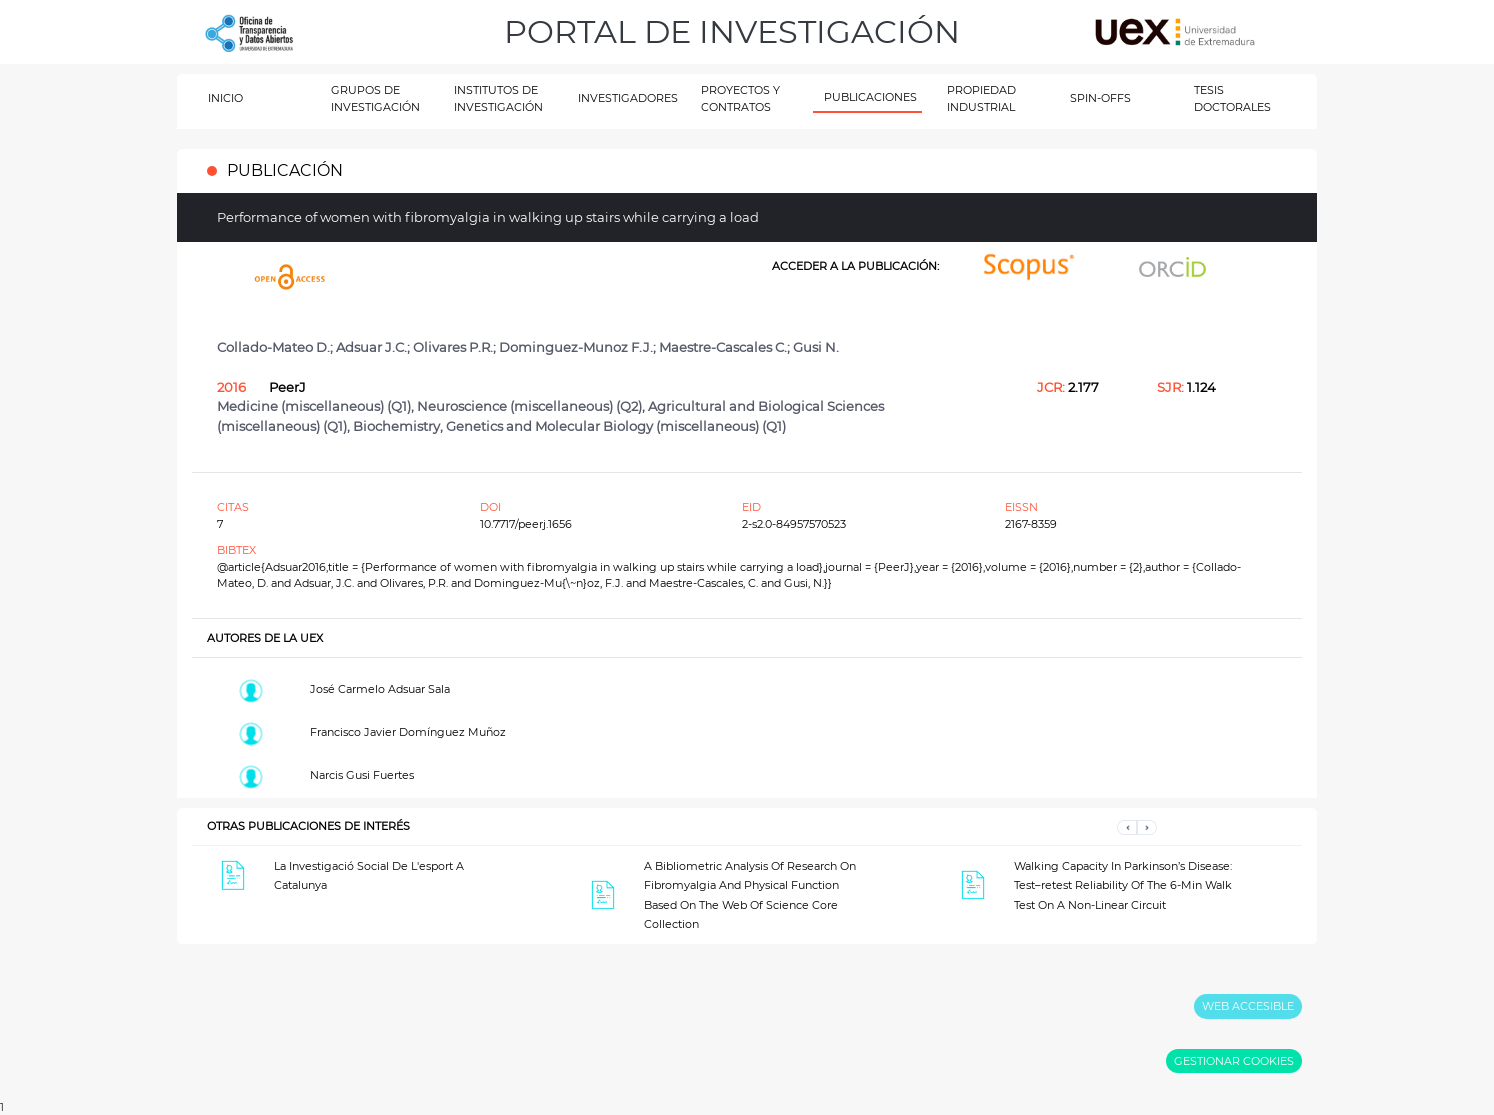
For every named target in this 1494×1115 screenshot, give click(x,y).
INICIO (225, 98)
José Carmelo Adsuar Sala (380, 689)
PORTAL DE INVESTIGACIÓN (732, 31)
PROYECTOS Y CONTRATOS (740, 98)
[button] (1127, 826)
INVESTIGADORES (627, 98)
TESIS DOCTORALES (1232, 98)
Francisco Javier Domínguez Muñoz (408, 732)
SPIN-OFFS (1100, 98)
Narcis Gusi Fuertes (362, 775)
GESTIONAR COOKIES (1234, 1061)
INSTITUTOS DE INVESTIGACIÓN (498, 98)
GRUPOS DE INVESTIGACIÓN (375, 98)
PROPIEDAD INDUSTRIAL (981, 98)
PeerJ (287, 387)
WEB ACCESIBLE (1248, 1006)
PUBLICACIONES (870, 97)
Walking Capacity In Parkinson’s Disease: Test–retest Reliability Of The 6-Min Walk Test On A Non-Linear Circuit (1123, 885)
